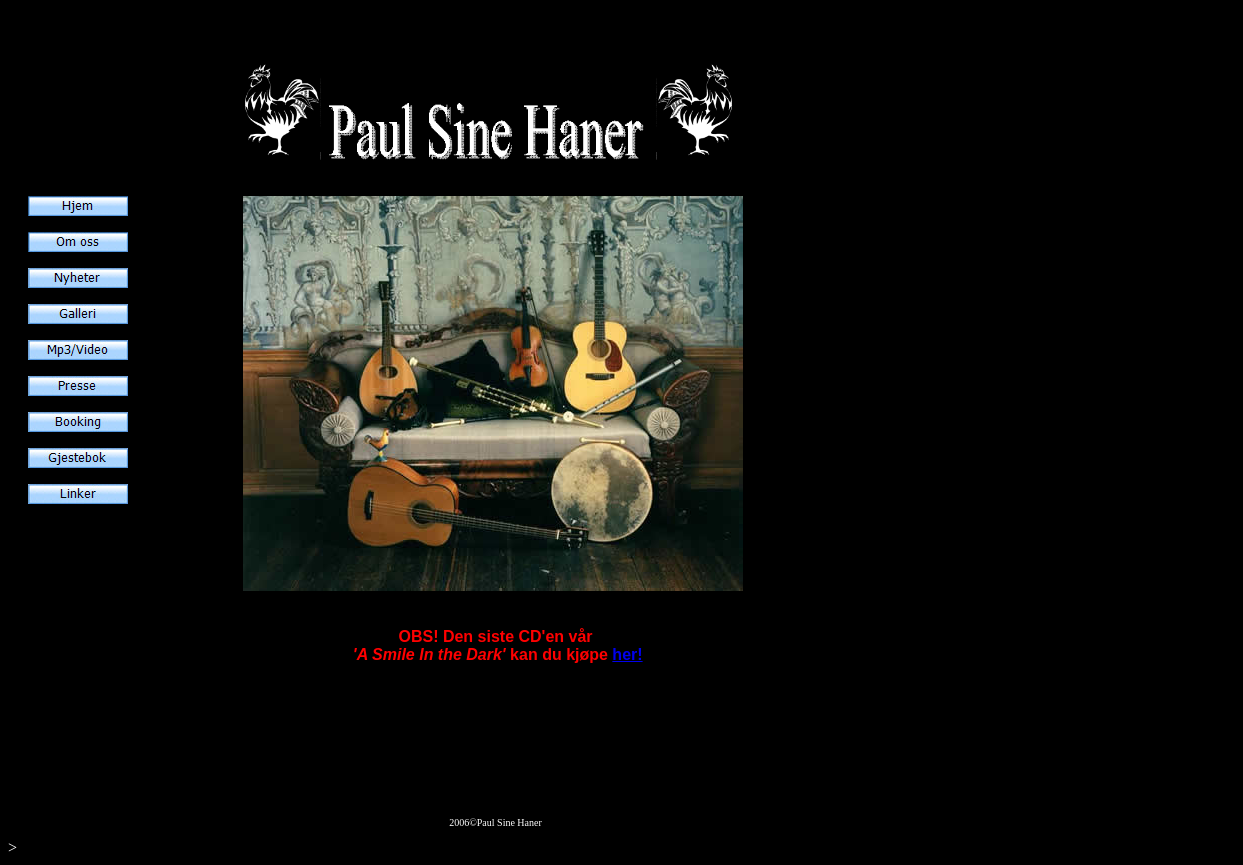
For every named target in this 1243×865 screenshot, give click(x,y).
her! (627, 654)
